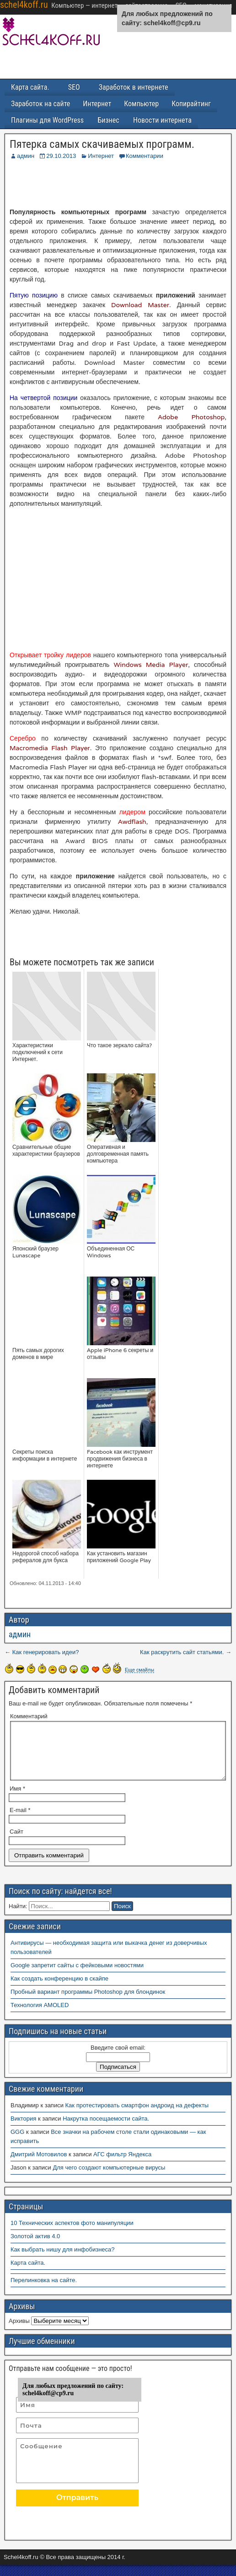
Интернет (99, 103)
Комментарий (29, 1716)
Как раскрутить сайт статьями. (182, 1652)
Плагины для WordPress (48, 120)
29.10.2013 (61, 155)
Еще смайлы (139, 1669)
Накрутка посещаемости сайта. (106, 2129)
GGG (17, 2142)
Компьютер (144, 103)
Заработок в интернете (136, 87)
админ (25, 155)
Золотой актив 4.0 (35, 2247)
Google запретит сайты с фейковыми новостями (77, 1976)
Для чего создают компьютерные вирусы (109, 2178)
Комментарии (144, 155)
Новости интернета (165, 120)
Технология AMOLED (40, 2016)
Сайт (16, 1842)
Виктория (23, 2129)
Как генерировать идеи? (45, 1652)
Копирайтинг (195, 103)
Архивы (19, 2331)
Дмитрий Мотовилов (39, 2165)
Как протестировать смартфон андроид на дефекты (137, 2116)
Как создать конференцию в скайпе (59, 1989)
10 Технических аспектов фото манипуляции (72, 2233)
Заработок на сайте (41, 103)
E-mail (20, 1821)
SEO (76, 87)
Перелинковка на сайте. (44, 2291)
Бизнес (110, 120)
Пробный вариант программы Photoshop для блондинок (88, 2002)
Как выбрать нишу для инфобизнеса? (63, 2260)
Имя (17, 1799)
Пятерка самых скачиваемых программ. (102, 144)
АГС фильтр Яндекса (122, 2165)
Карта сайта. (31, 87)
